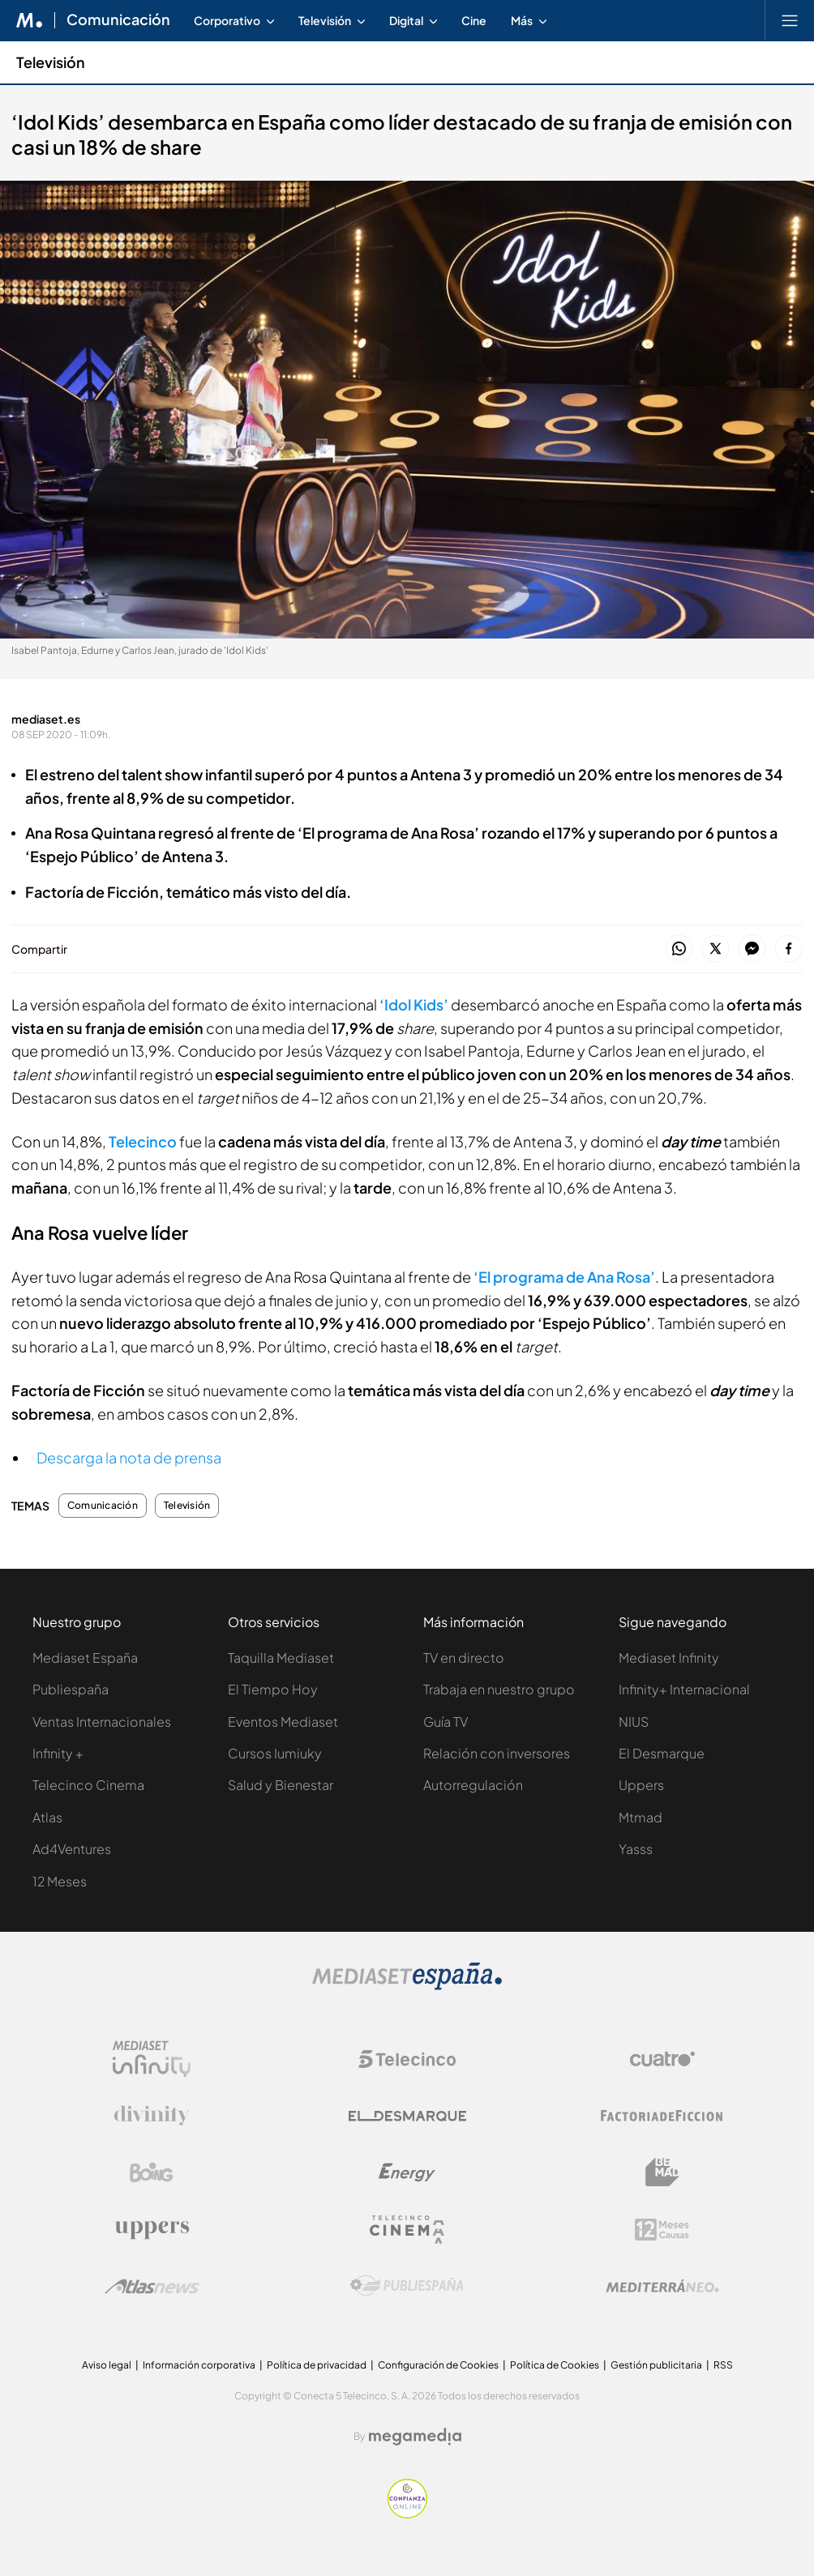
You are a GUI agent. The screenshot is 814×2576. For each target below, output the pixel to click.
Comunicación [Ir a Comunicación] (118, 20)
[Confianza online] (407, 2514)
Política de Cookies (554, 2365)
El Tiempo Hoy (273, 1689)
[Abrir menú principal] (790, 20)
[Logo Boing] (152, 2172)
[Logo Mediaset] (407, 1985)
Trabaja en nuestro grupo (499, 1689)
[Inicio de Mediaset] (29, 20)
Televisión (187, 1505)
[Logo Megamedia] (415, 2436)
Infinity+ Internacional (684, 1689)
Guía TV (445, 1721)
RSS (723, 2365)
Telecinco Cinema (88, 1784)
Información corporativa (199, 2365)
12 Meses (59, 1881)
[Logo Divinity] (151, 2115)
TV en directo (463, 1657)
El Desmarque (662, 1753)
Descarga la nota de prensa (128, 1457)
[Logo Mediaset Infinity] (152, 2059)
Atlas (47, 1817)
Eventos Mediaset (283, 1721)
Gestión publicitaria (656, 2365)
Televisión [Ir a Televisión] (50, 62)
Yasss (636, 1848)
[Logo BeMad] (662, 2172)
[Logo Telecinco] (407, 2059)
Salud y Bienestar (280, 1784)
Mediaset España (85, 1657)
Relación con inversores (496, 1753)
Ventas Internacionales (101, 1721)
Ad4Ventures (71, 1848)
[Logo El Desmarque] (407, 2116)
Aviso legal (106, 2365)
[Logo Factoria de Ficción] (662, 2115)
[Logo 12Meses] (662, 2230)
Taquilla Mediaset (281, 1657)
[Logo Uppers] (151, 2229)
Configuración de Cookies (438, 2365)
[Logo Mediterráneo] (662, 2285)
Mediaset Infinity (669, 1657)
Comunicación (102, 1505)
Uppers (641, 1784)
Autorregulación (473, 1784)
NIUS (634, 1721)
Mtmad (640, 1817)
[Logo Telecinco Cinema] (407, 2230)
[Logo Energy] (407, 2172)
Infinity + (58, 1753)
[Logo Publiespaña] (407, 2286)
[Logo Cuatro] (662, 2059)
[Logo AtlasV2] (152, 2286)
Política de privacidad (316, 2365)
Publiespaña (70, 1689)
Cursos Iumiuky (275, 1753)
